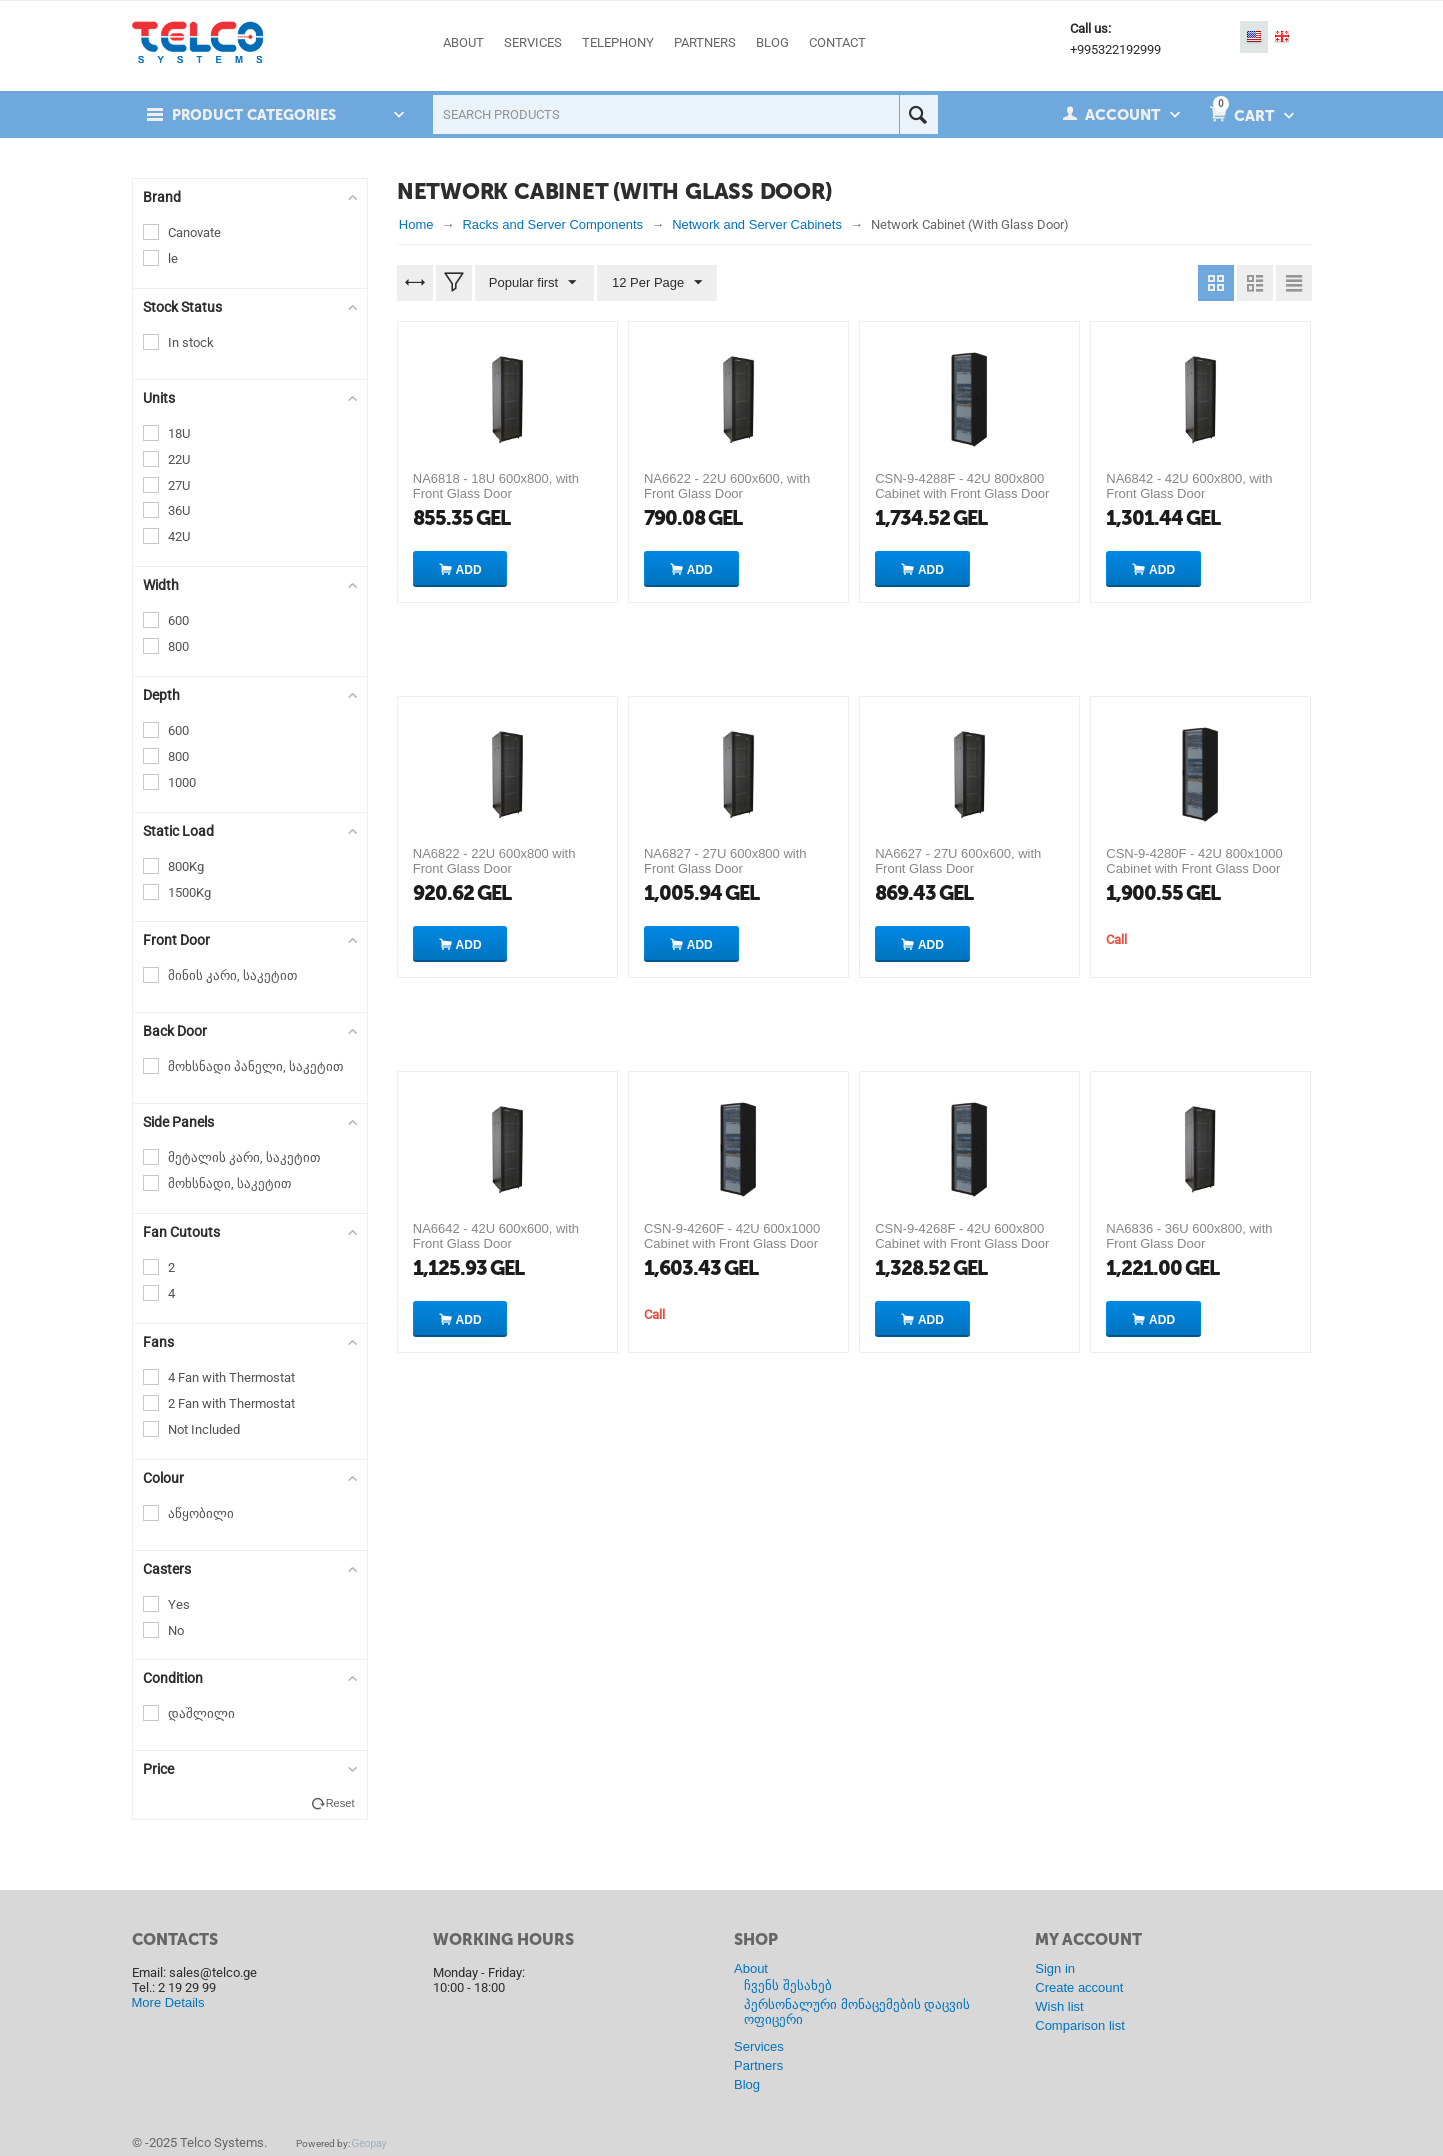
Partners (758, 2065)
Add (469, 570)
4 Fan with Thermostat (231, 1377)
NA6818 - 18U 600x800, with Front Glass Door (496, 486)
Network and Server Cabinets (757, 224)
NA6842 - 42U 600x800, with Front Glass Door (1189, 486)
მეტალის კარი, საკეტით (244, 1157)
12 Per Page (655, 283)
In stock (191, 342)
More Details (168, 2002)
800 (178, 646)
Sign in (1055, 1968)
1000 (182, 782)
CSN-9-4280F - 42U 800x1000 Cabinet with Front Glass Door (1194, 861)
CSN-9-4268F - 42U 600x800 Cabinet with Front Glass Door (962, 1236)
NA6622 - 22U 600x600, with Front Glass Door (727, 486)
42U (179, 536)
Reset (340, 1803)
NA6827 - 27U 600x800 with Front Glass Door (725, 861)
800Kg (186, 866)
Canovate (194, 232)
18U (179, 433)
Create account (1079, 1987)
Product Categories (259, 115)
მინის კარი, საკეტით (232, 975)
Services (759, 2046)
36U (179, 510)
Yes (179, 1604)
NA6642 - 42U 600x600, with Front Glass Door (496, 1236)
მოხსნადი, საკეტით (229, 1183)
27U (179, 485)
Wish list (1059, 2006)
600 (178, 620)
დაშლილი (201, 1713)
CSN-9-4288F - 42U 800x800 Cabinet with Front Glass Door (962, 486)
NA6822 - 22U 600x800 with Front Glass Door (494, 861)
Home (416, 224)
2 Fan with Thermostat (231, 1403)
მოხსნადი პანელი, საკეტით (255, 1066)
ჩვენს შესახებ (788, 1985)
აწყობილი (201, 1513)
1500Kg (189, 892)
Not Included (204, 1429)
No (176, 1630)
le (173, 258)
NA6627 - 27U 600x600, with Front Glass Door (958, 861)
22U (179, 459)
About (751, 1968)
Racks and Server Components (552, 224)
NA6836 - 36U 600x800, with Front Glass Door (1189, 1236)
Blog (747, 2084)
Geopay (369, 2143)
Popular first (533, 283)
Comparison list (1080, 2025)
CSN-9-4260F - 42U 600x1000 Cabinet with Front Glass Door (732, 1236)
